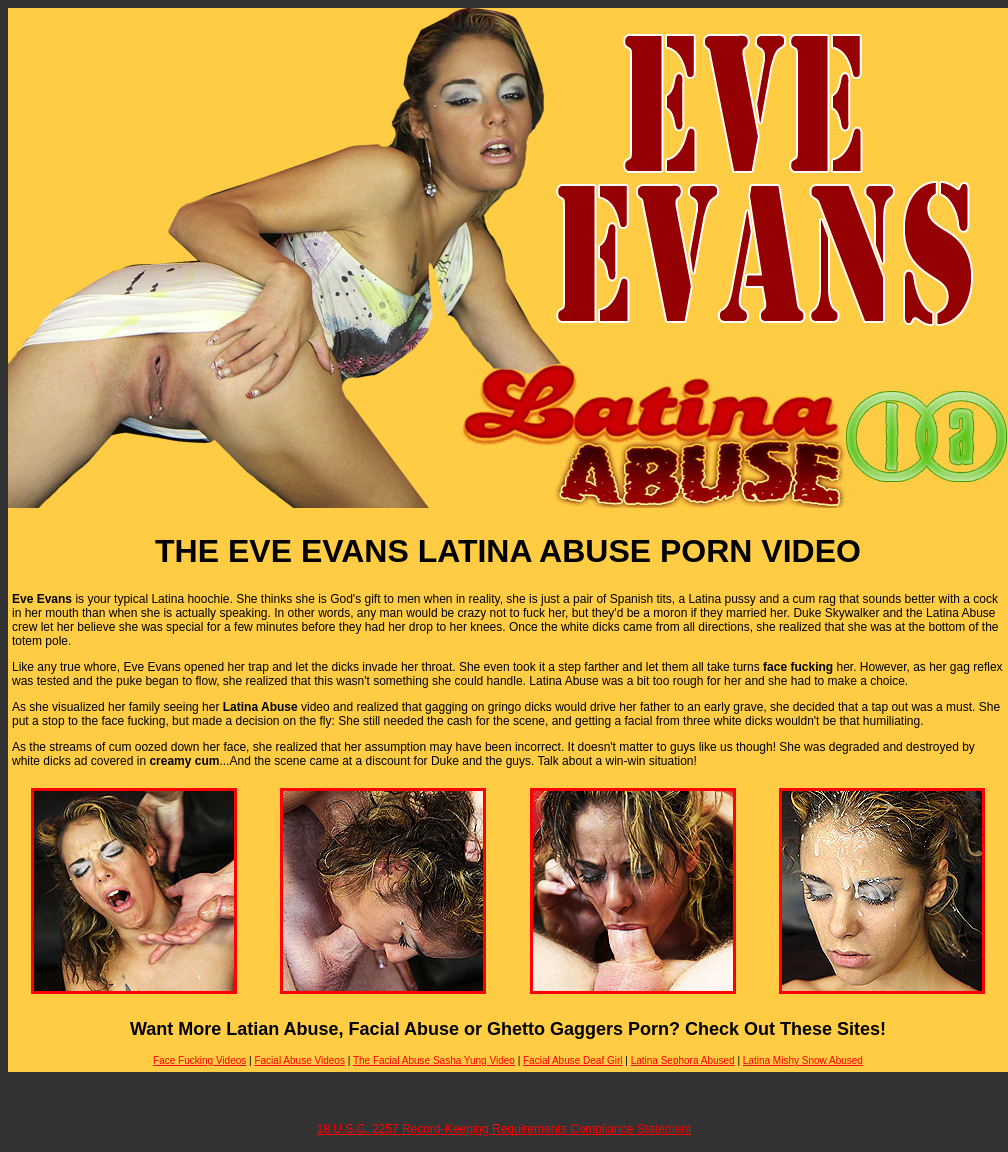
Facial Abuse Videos (299, 1060)
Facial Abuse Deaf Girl (573, 1060)
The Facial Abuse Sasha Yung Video (434, 1060)
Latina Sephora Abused (683, 1060)
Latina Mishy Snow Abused (803, 1060)
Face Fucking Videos (199, 1060)
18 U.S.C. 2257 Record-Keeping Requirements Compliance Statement (504, 1129)
